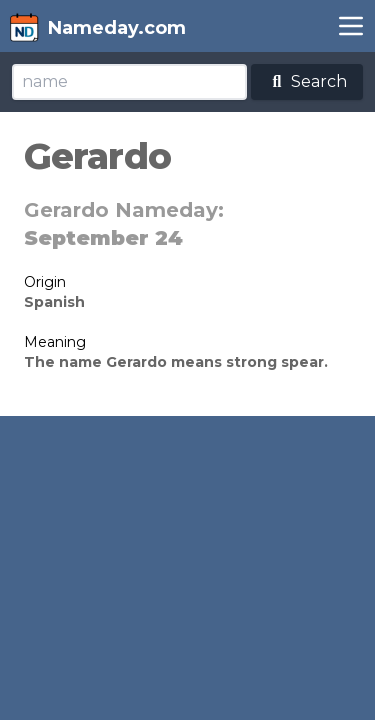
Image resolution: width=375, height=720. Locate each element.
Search (307, 81)
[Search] (129, 82)
